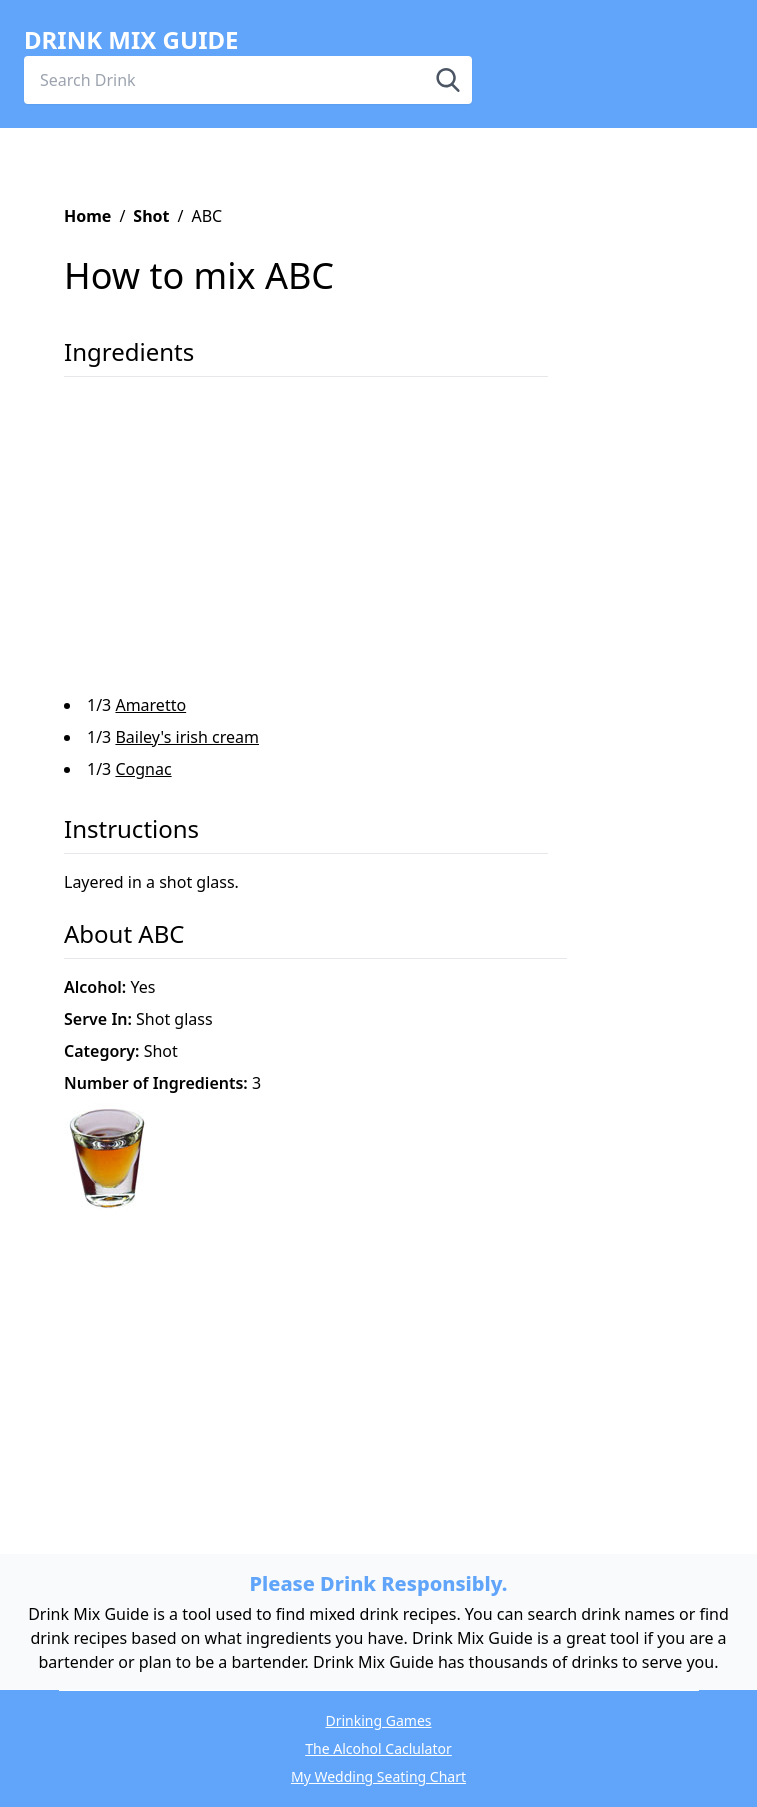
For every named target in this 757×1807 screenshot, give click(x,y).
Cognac (143, 769)
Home (87, 216)
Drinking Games (379, 1720)
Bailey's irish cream (187, 737)
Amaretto (150, 705)
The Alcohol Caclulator (378, 1748)
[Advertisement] (366, 543)
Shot (151, 216)
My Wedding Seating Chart (378, 1776)
